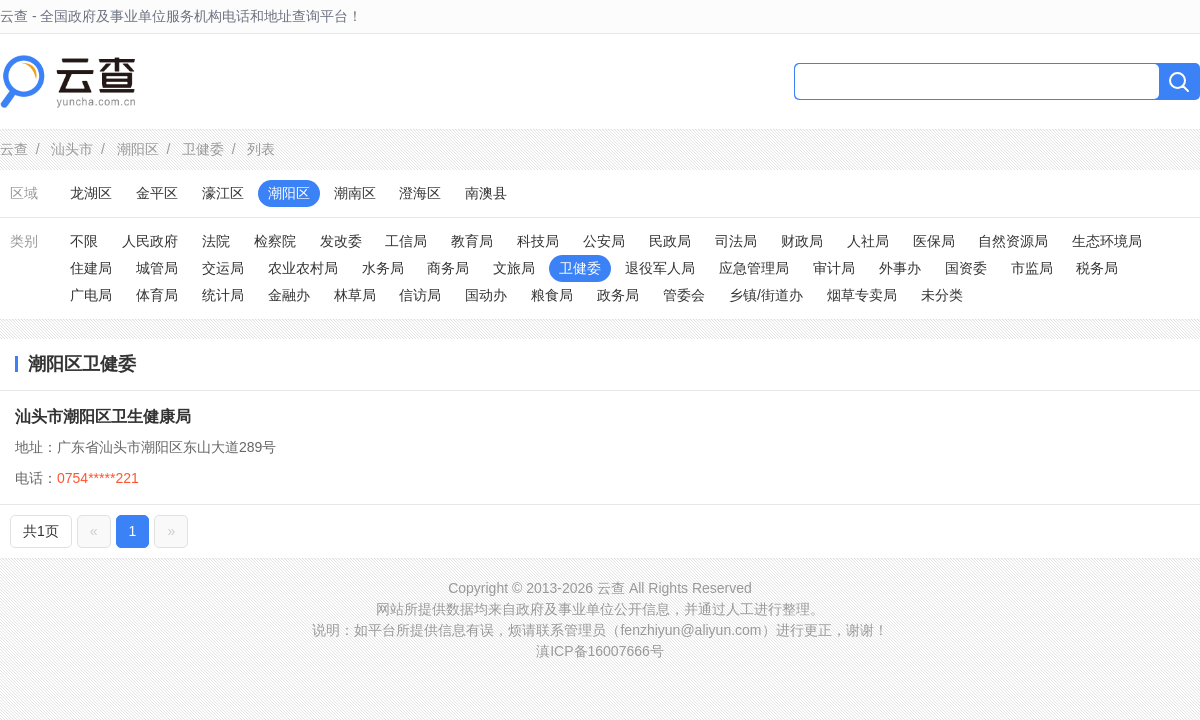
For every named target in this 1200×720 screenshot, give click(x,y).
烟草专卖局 (862, 295)
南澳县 (486, 193)
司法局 (736, 241)
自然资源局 (1013, 241)
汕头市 (72, 149)
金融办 (289, 295)
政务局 (618, 295)
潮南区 (355, 193)
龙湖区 (91, 193)
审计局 (834, 268)
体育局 (157, 295)
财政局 (802, 241)
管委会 (684, 295)
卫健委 (203, 149)
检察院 (275, 241)
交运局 (223, 268)
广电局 (91, 295)
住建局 (91, 268)
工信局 (406, 241)
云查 (14, 149)
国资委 (966, 268)
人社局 (868, 241)
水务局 (383, 268)
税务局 (1097, 268)
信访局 (420, 295)
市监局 (1032, 268)
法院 (216, 241)
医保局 (934, 241)
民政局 (670, 241)
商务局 (448, 268)
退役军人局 (660, 268)
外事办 (900, 268)
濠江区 (223, 193)
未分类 (942, 295)
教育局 (472, 241)
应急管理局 (754, 268)
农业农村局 (303, 268)
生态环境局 (1107, 241)
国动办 (486, 295)
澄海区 (420, 193)
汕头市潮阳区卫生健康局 (103, 416)
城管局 (157, 268)
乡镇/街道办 (766, 295)
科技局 (538, 241)
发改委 (341, 241)
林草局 (355, 295)
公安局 (604, 241)
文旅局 (514, 268)
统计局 (223, 295)
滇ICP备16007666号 (600, 651)
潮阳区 (138, 149)
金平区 (157, 193)
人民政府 (150, 241)
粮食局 (552, 295)
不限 (84, 241)
